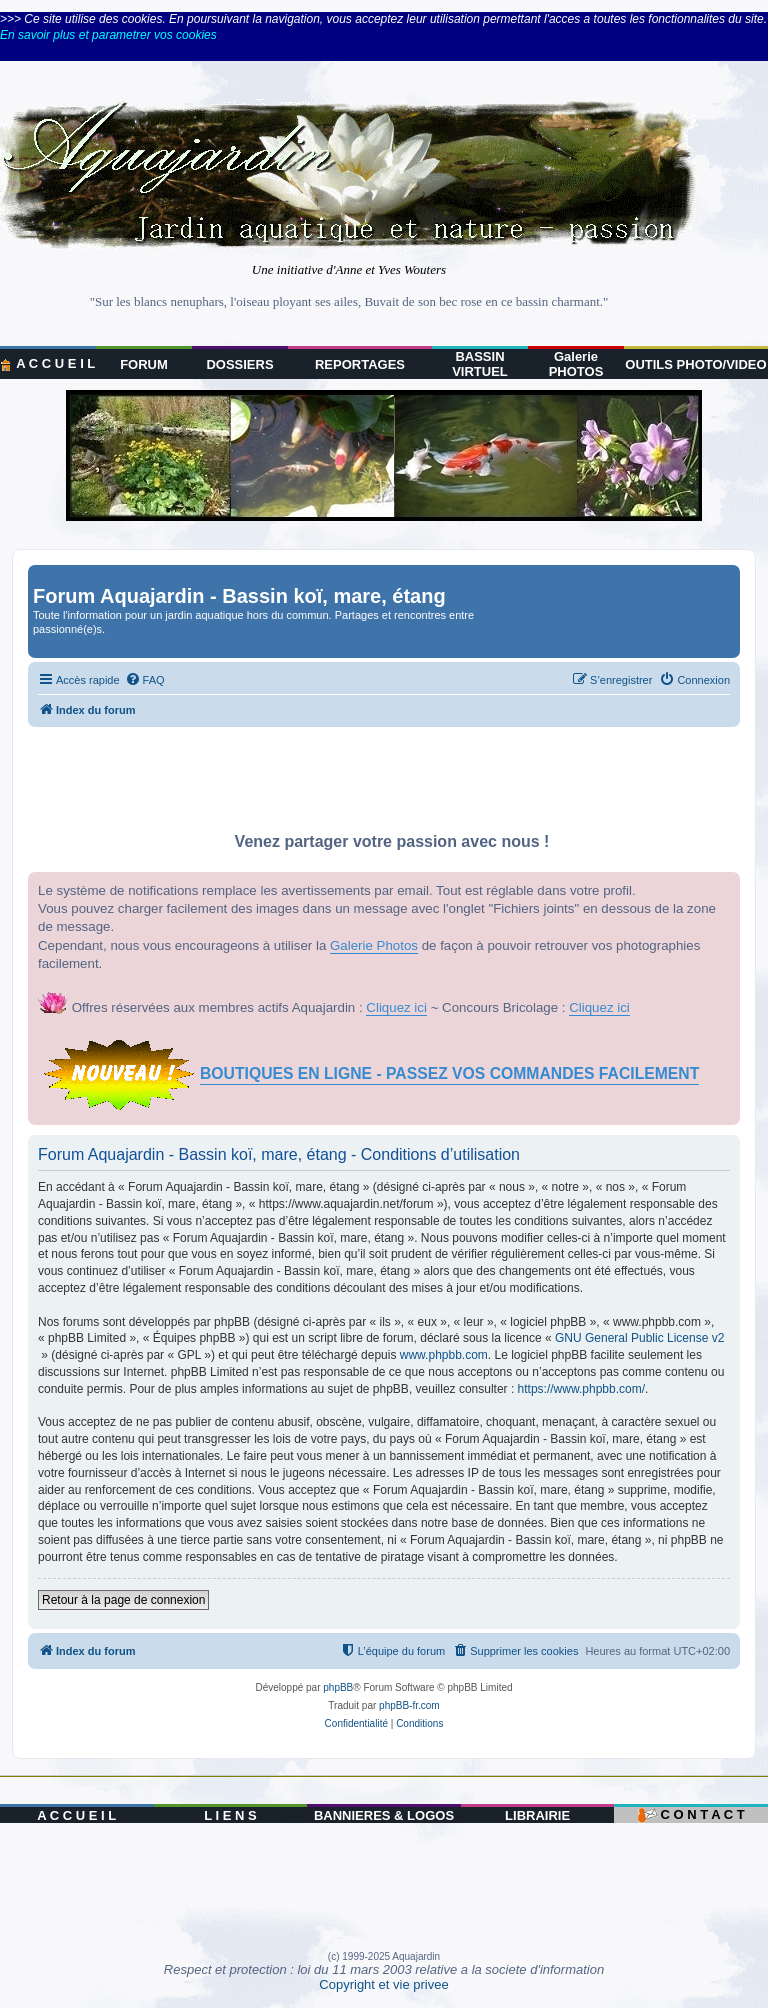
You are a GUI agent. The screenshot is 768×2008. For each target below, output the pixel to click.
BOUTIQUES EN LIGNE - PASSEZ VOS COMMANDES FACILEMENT (449, 1073)
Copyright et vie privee (383, 1984)
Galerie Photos (374, 945)
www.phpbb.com (444, 1355)
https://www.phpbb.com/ (581, 1389)
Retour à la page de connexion (123, 1600)
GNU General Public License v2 (639, 1338)
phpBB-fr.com (409, 1705)
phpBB (338, 1687)
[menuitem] (145, 680)
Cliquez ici (396, 1007)
